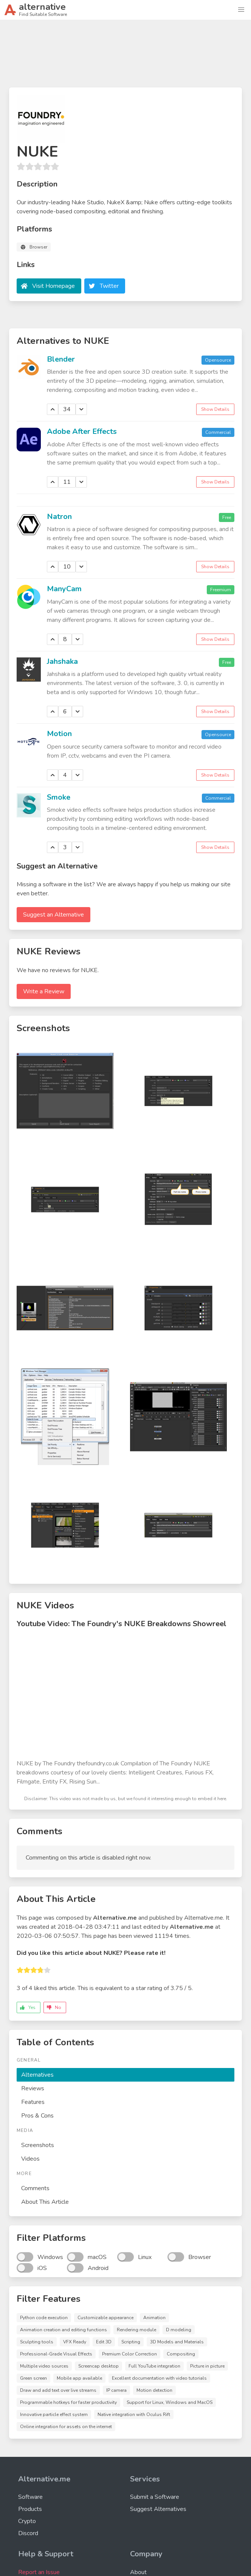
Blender (61, 359)
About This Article (45, 2202)
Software (30, 2497)
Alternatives (37, 2075)
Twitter (109, 286)
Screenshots (37, 2145)
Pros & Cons (37, 2115)
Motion (59, 734)
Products (30, 2509)
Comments (35, 2188)
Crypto (27, 2521)
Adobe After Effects (82, 431)
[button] (241, 10)
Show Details (215, 409)
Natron (59, 516)
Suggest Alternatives (158, 2509)
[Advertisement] (125, 57)
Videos (30, 2159)
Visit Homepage (53, 286)
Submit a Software (154, 2497)
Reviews (32, 2088)
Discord (28, 2533)
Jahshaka (62, 661)
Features (33, 2102)
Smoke (58, 797)
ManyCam (64, 589)
